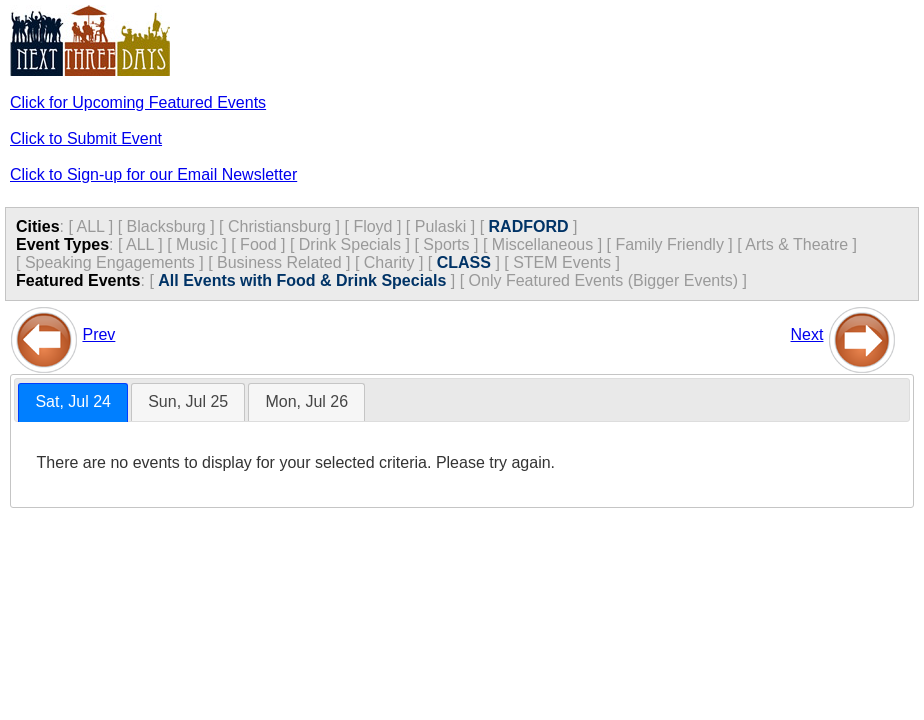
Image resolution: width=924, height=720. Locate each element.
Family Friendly (669, 244)
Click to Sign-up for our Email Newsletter (153, 174)
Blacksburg (166, 226)
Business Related (279, 262)
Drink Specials (350, 244)
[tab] (73, 402)
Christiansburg (279, 226)
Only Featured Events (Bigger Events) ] (608, 280)
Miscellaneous (542, 244)
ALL (90, 226)
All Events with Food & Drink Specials (302, 280)
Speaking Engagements (110, 262)
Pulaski (441, 226)
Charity (389, 262)
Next (807, 334)
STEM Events (562, 262)
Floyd (372, 226)
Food (258, 244)
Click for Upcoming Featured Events (138, 102)
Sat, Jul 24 (73, 401)
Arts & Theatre (796, 244)
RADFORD (529, 226)
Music (197, 244)
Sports (446, 244)
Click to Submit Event (86, 138)
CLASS (464, 262)
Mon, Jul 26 (306, 401)
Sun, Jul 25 (188, 401)
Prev (98, 334)
